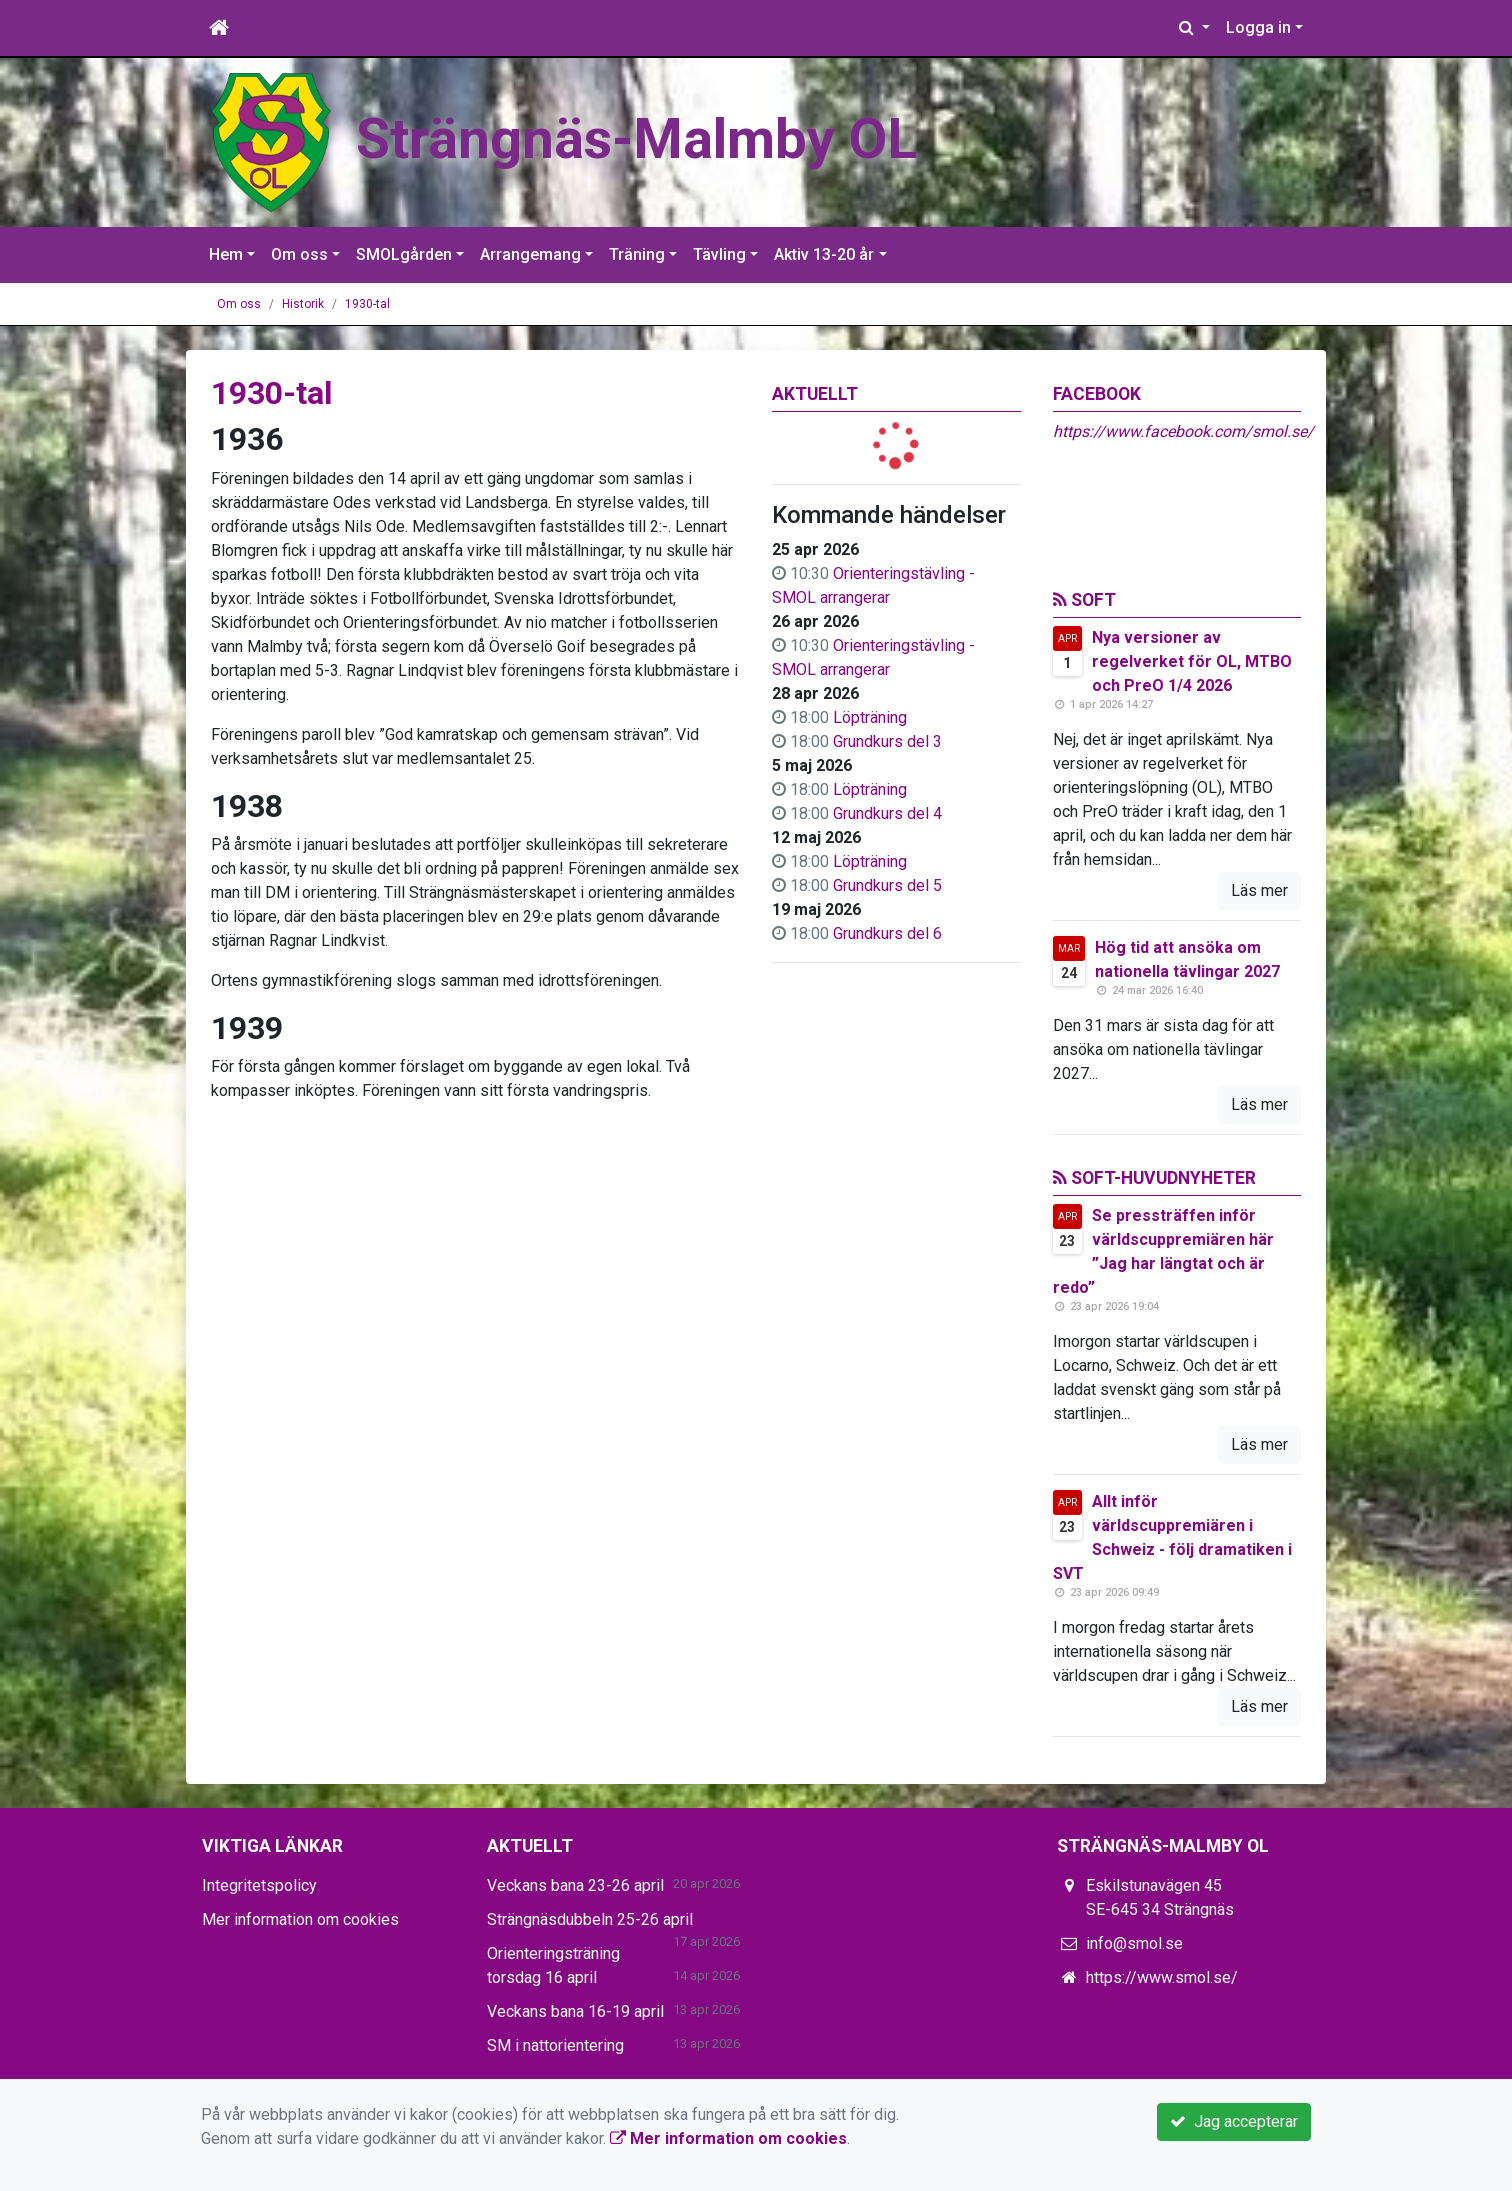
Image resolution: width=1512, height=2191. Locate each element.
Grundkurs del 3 (887, 741)
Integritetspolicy (259, 1885)
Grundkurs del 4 (887, 813)
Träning (637, 254)
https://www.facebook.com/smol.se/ (1183, 431)
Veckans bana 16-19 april (575, 2011)
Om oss (299, 254)
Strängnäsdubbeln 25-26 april (590, 1919)
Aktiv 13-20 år (824, 254)
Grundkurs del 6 (887, 933)
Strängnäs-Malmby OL (659, 137)
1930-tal (367, 304)
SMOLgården (404, 254)
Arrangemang (530, 254)
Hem (226, 254)
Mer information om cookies (300, 1919)
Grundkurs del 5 (887, 885)
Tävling (719, 254)
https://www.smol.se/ (1162, 1977)
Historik (303, 304)
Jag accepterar (1234, 2121)
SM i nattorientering (555, 2045)
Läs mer (1259, 890)
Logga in (1258, 27)
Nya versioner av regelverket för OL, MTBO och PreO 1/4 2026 (1192, 661)
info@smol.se (1134, 1943)
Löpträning (870, 717)
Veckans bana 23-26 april (575, 1885)
